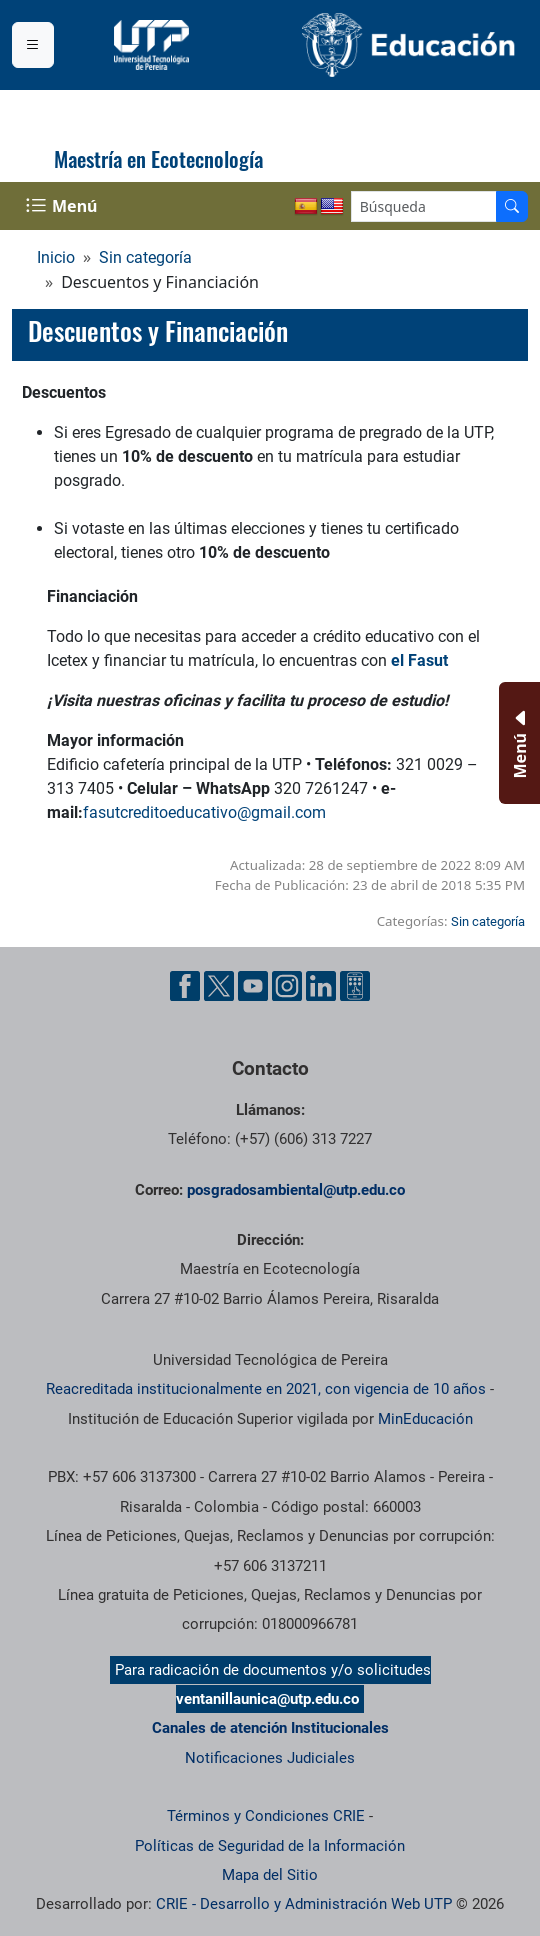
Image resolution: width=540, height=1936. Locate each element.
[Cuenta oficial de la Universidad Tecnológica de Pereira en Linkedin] (321, 986)
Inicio (56, 257)
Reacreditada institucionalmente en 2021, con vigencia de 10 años (266, 1389)
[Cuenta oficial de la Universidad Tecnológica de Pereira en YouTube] (253, 986)
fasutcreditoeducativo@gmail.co (197, 812)
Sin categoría (145, 257)
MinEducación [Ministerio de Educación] (425, 1419)
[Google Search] (424, 206)
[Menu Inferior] (517, 743)
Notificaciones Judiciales (270, 1758)
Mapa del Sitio (270, 1875)
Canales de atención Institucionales (270, 1728)
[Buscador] (512, 206)
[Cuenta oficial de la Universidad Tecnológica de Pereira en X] (219, 986)
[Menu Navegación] (63, 206)
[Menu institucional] (33, 45)
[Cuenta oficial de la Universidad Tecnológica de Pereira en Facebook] (185, 986)
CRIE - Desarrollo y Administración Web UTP (304, 1904)
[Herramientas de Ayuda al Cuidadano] (355, 986)
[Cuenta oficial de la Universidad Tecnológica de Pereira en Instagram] (287, 986)
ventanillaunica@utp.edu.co (267, 1699)
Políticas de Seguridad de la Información (270, 1846)
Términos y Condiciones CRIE (266, 1816)
